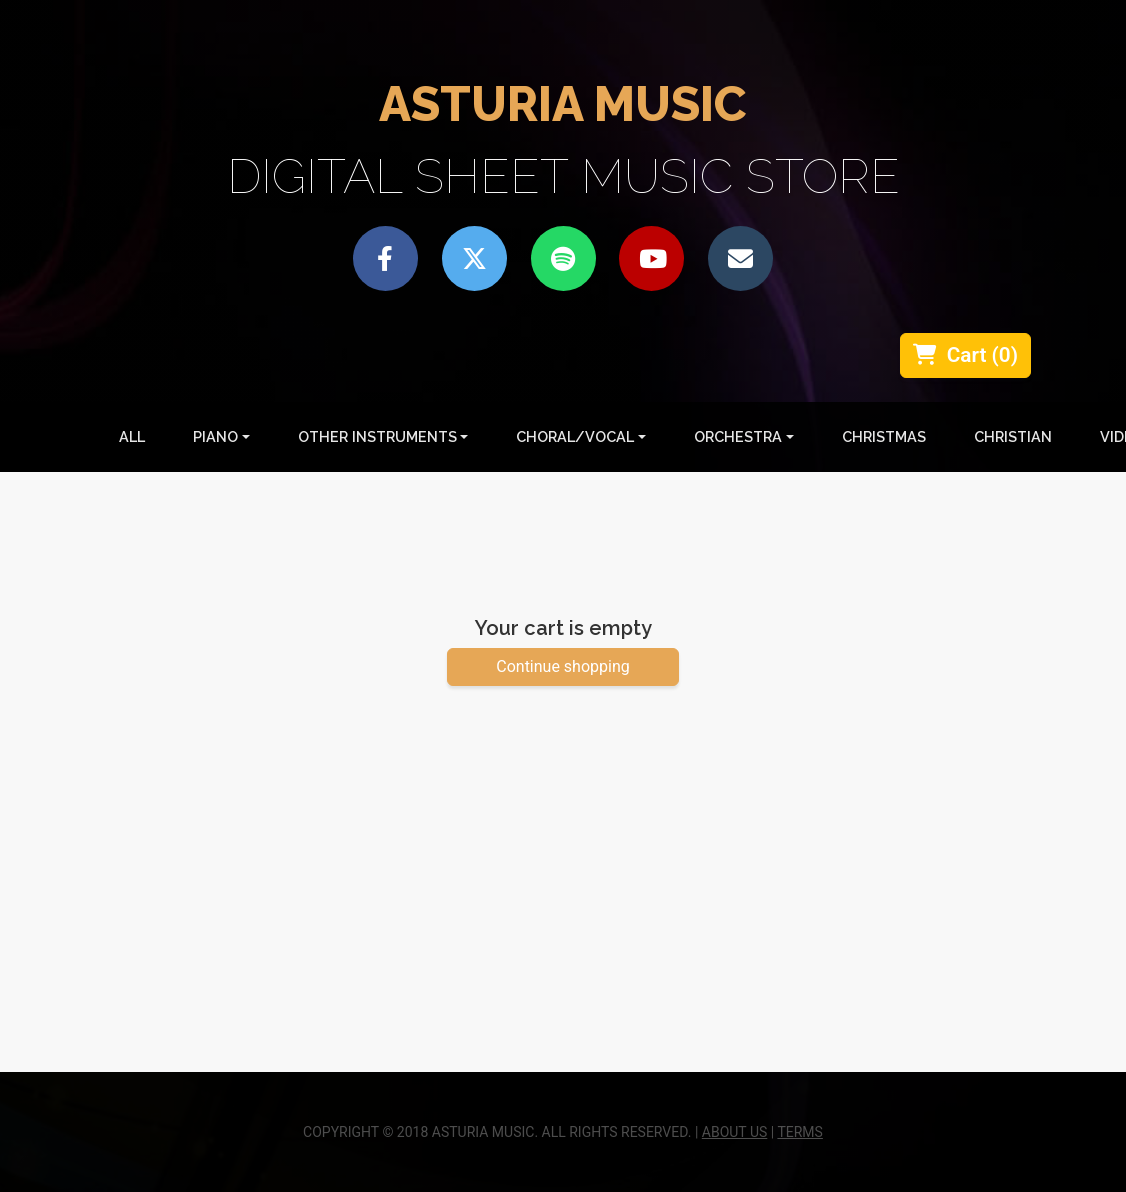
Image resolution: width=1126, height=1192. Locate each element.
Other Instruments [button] (377, 436)
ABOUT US (735, 1132)
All (136, 435)
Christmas (884, 436)
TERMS (799, 1132)
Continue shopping (562, 666)
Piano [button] (215, 436)
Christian (1013, 436)
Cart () (965, 355)
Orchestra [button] (738, 436)
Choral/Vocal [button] (575, 436)
